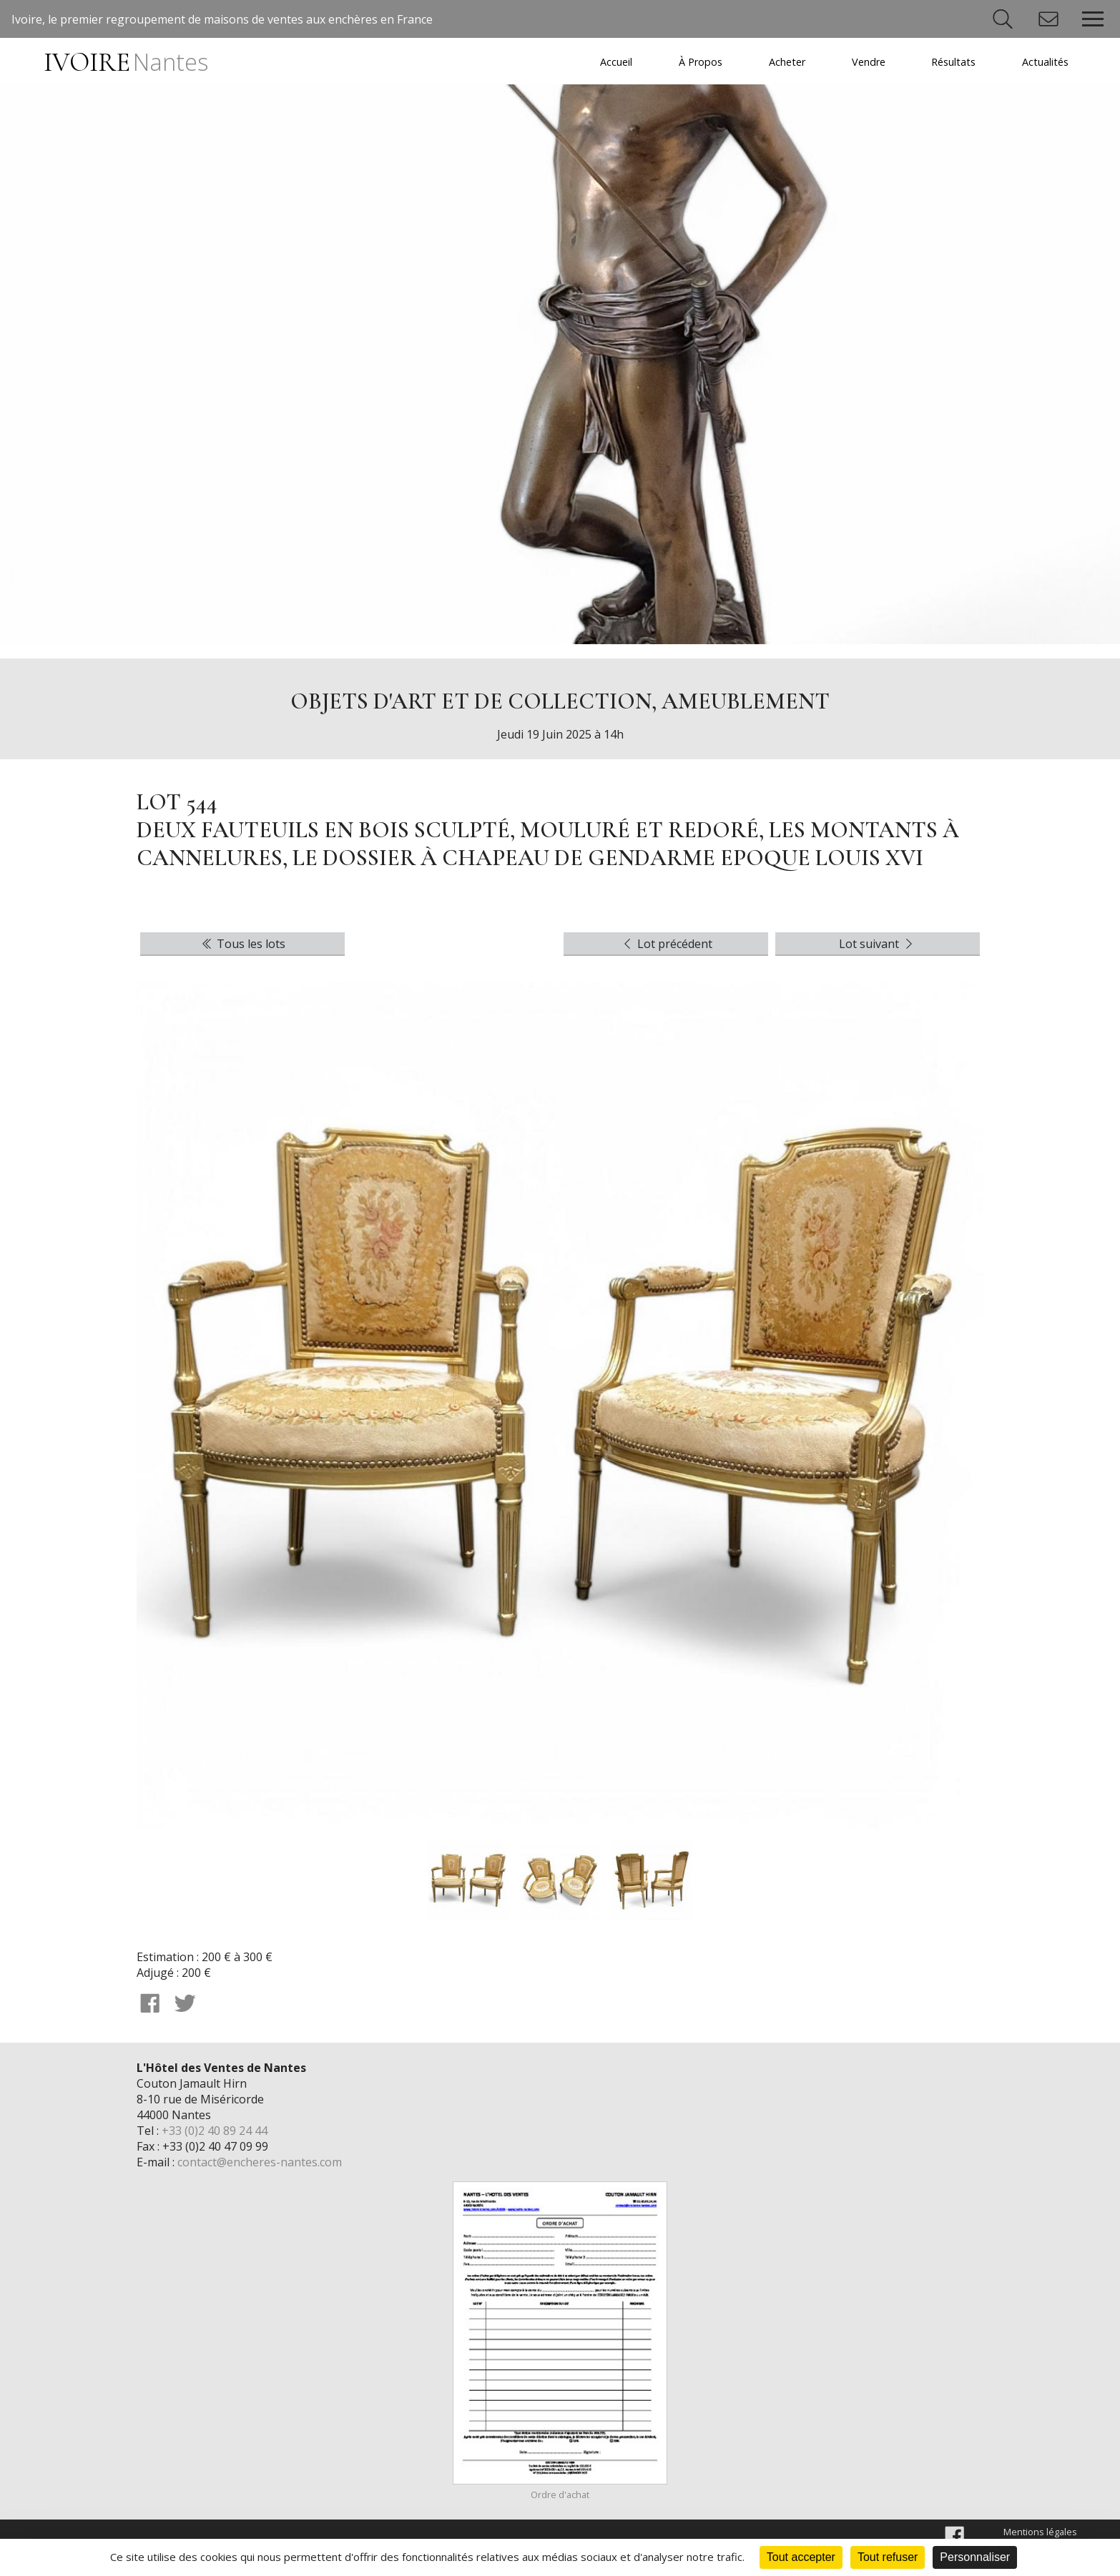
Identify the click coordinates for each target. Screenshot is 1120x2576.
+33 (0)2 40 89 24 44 (214, 2130)
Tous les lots (242, 944)
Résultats (953, 62)
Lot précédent (666, 944)
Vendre (868, 62)
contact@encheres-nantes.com (259, 2162)
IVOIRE (125, 62)
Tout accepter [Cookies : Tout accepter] (801, 2557)
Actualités (1045, 62)
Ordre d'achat (560, 2494)
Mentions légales (1040, 2531)
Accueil (616, 62)
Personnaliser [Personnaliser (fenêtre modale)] (975, 2557)
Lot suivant (877, 944)
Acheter (787, 62)
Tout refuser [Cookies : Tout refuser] (888, 2557)
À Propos (700, 62)
